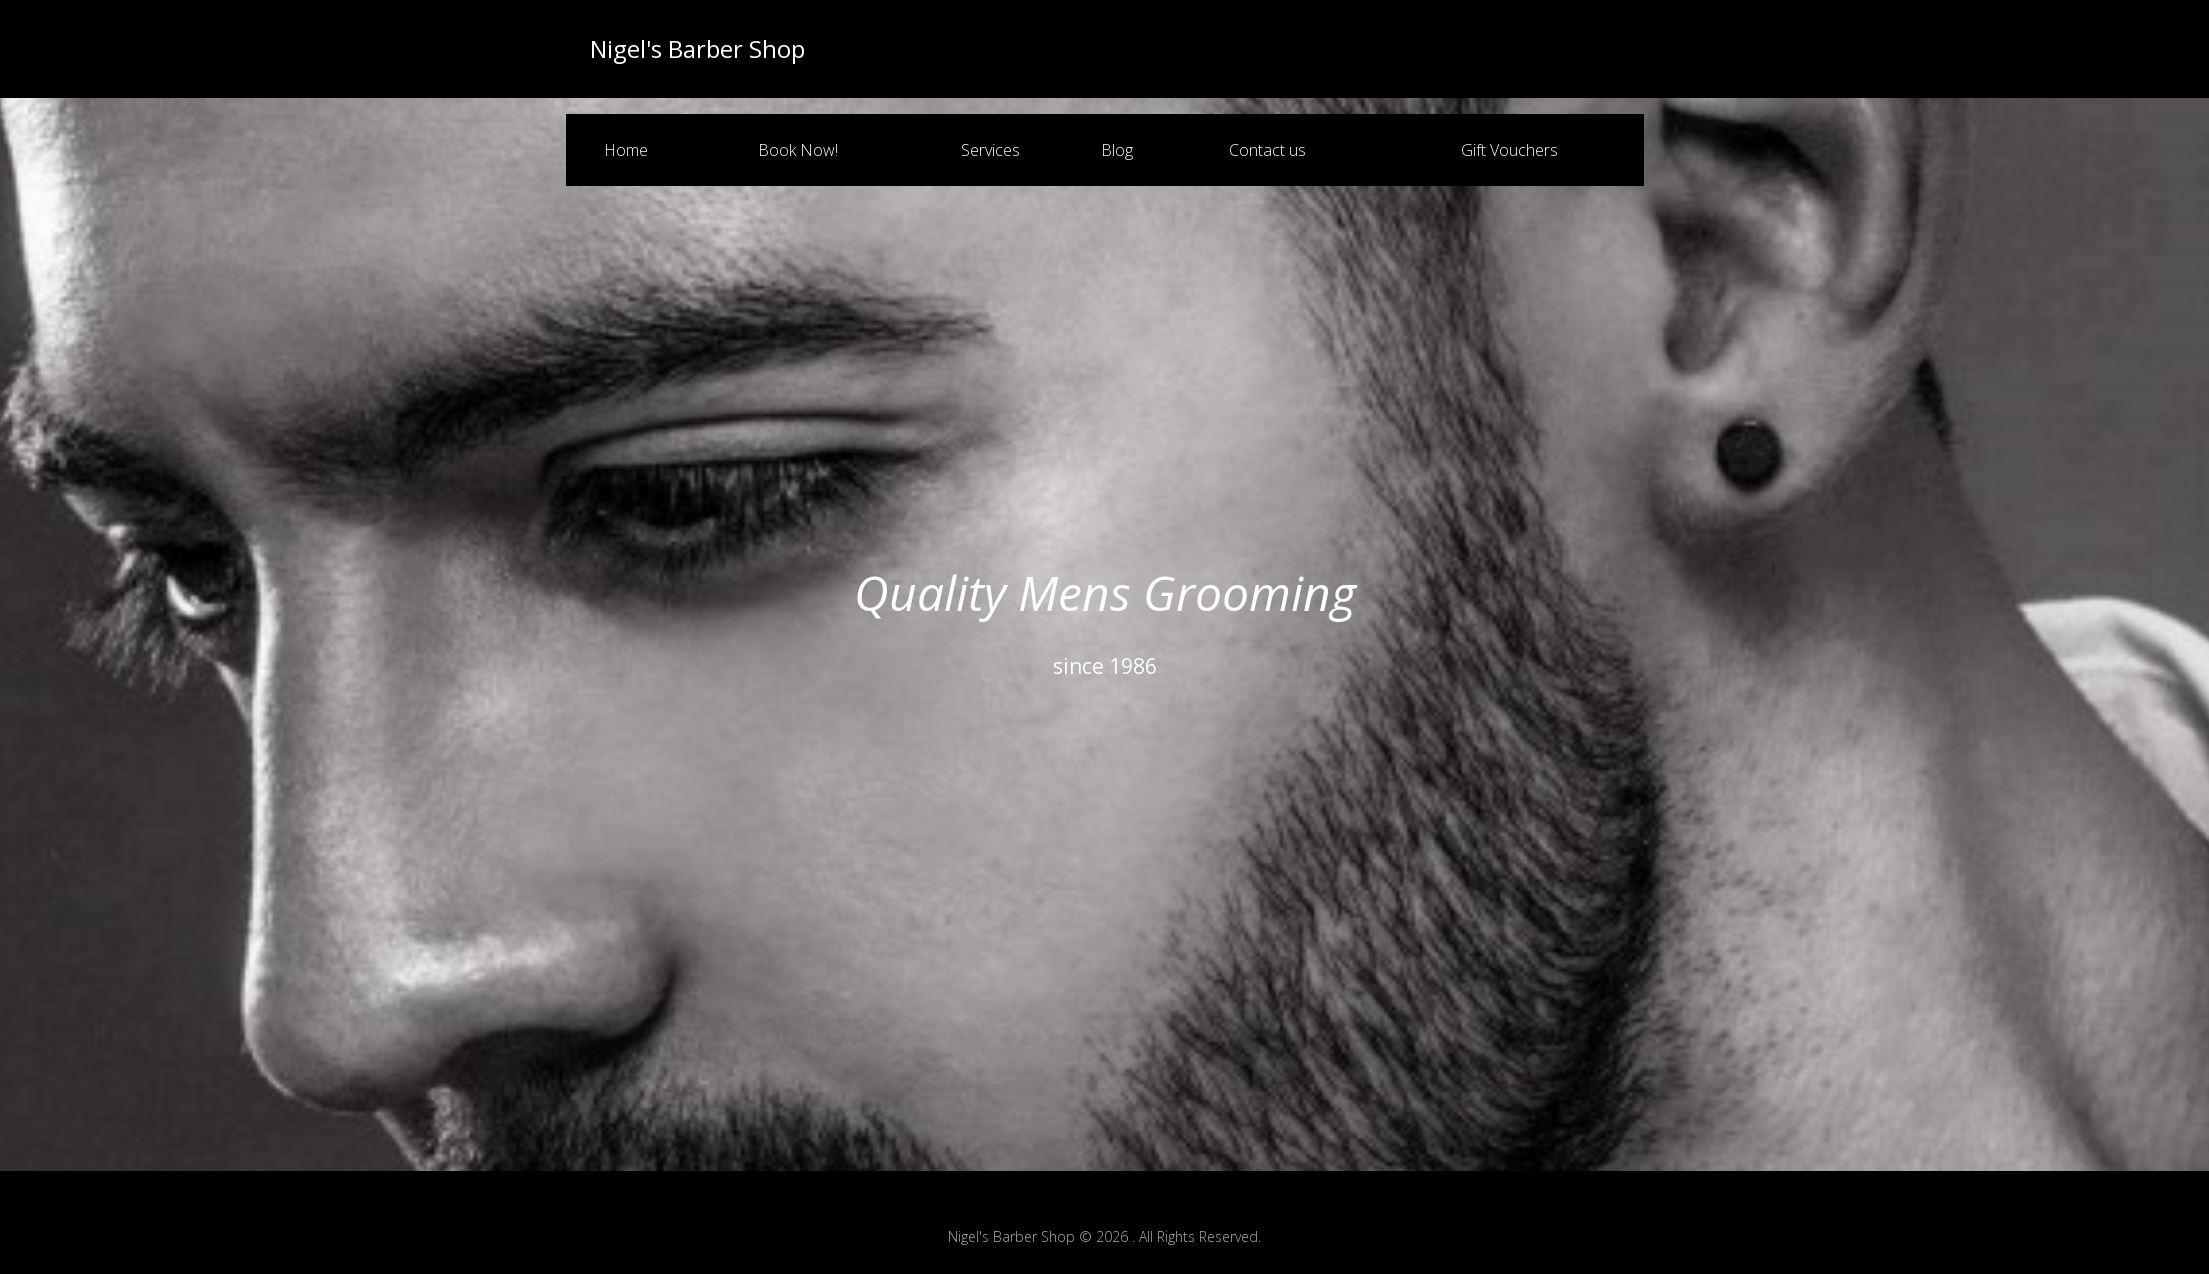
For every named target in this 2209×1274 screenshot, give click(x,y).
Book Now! (798, 150)
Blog (1117, 150)
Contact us (1267, 150)
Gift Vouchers (1509, 150)
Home (626, 150)
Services (990, 150)
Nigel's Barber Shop (697, 49)
